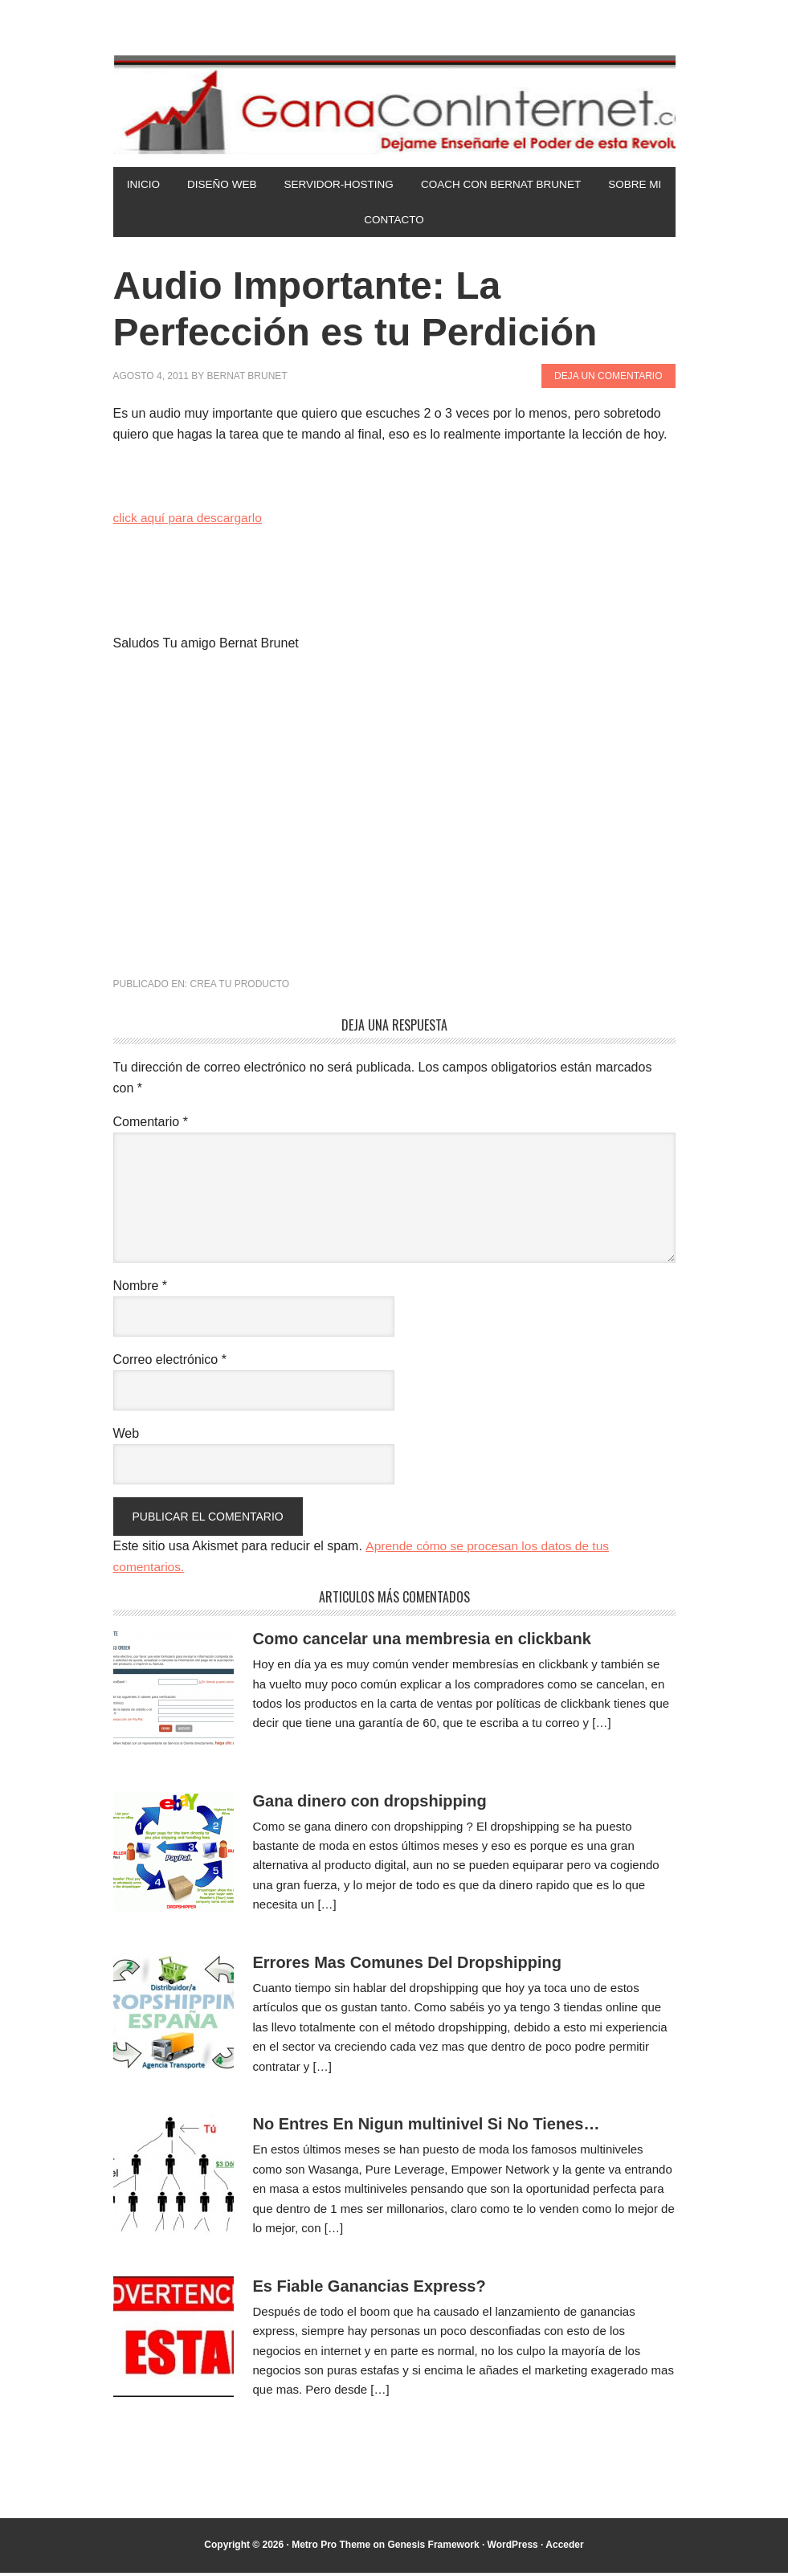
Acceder (564, 2548)
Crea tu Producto (240, 988)
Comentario (150, 1126)
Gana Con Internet (394, 104)
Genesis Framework (434, 2548)
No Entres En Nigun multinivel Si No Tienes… (426, 2128)
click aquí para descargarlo (190, 522)
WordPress (513, 2548)
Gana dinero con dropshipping (370, 1804)
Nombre (140, 1289)
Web (126, 1437)
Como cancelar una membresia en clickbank (422, 1642)
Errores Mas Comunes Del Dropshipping (407, 1966)
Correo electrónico (170, 1363)
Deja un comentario (608, 379)
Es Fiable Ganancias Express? (369, 2289)
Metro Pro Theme (331, 2548)
